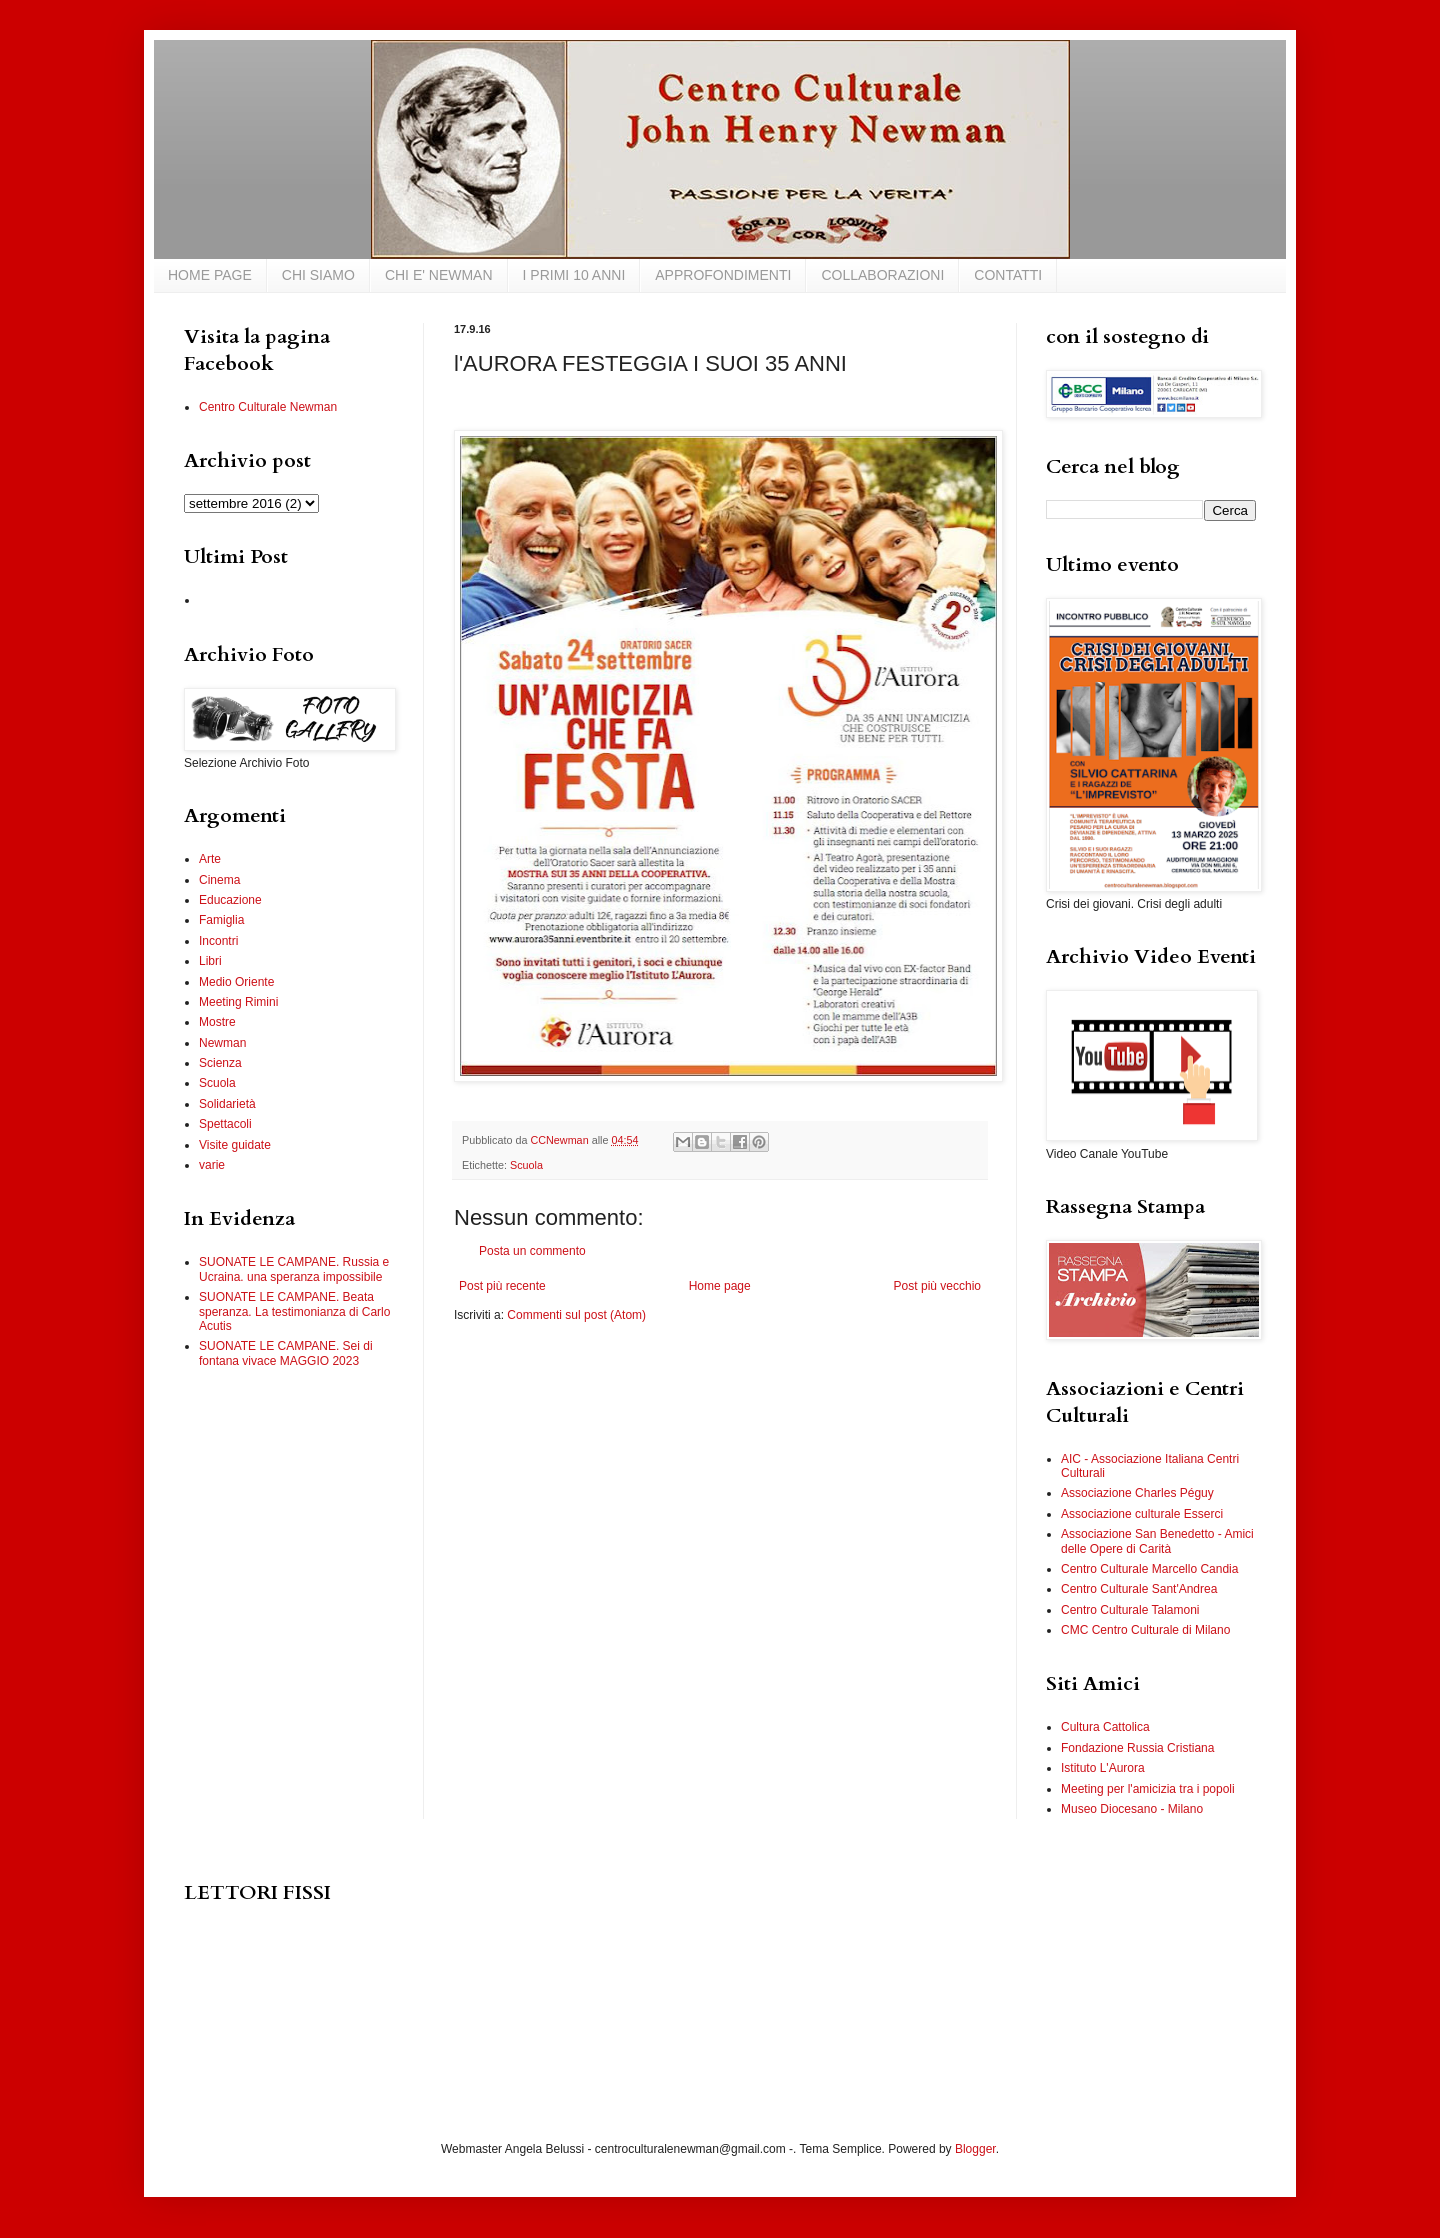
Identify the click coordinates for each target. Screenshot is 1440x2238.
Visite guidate (235, 1145)
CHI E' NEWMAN (439, 275)
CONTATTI (1008, 275)
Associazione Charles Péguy (1137, 1493)
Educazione (230, 900)
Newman (222, 1043)
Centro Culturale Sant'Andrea (1139, 1589)
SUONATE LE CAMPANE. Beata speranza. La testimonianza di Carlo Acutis (294, 1311)
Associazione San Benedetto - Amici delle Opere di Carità (1157, 1541)
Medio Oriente (236, 982)
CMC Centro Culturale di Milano (1145, 1630)
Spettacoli (225, 1124)
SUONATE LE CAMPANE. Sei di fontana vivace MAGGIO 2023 (286, 1353)
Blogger (975, 2149)
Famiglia (221, 920)
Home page (720, 1286)
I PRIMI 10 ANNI (574, 275)
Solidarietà (227, 1104)
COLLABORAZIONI (882, 275)
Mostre (217, 1022)
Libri (210, 961)
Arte (210, 859)
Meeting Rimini (238, 1002)
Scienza (220, 1063)
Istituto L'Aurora (1103, 1768)
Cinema (219, 880)
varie (212, 1165)
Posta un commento (532, 1251)
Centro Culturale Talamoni (1130, 1610)
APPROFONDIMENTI (723, 275)
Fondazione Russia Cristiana (1137, 1748)
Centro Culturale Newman (268, 407)
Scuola (526, 1165)
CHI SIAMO (318, 275)
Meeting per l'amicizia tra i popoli (1148, 1789)
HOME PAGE (210, 275)
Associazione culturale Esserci (1142, 1514)
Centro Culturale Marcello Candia (1149, 1569)
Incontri (218, 941)
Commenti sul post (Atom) (576, 1315)
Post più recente (502, 1286)
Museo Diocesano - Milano (1132, 1809)
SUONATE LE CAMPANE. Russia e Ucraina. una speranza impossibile (294, 1269)
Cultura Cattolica (1105, 1727)
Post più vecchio (937, 1286)
